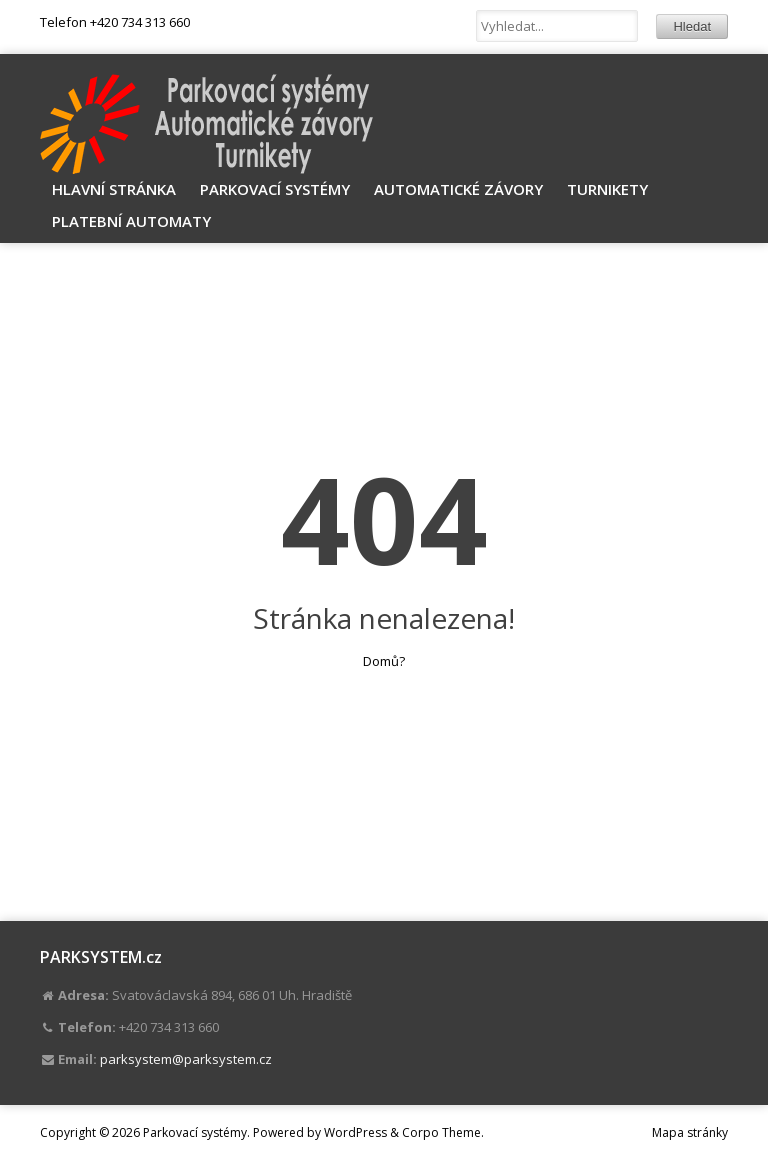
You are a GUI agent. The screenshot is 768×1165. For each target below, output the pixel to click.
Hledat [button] (692, 26)
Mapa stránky (690, 1132)
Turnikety (607, 189)
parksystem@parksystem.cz (186, 1059)
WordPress (355, 1132)
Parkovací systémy (275, 189)
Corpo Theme (441, 1132)
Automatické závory (458, 189)
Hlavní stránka (114, 189)
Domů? (384, 661)
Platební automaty (131, 221)
